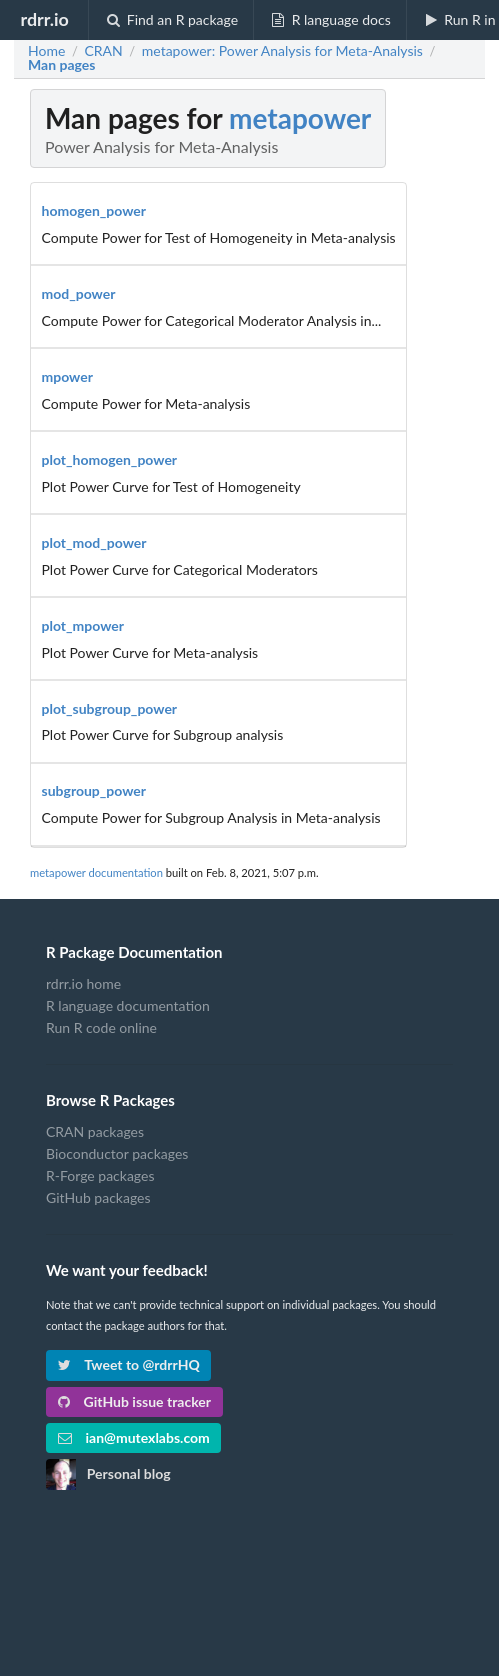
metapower (300, 118)
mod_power (79, 293)
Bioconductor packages (117, 1153)
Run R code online (101, 1027)
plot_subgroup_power (110, 708)
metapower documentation (96, 872)
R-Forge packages (100, 1175)
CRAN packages (95, 1132)
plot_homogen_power (110, 459)
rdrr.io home (83, 984)
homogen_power (94, 210)
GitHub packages (98, 1197)
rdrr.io (44, 19)
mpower (67, 376)
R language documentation (128, 1005)
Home (46, 51)
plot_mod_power (94, 542)
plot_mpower (83, 625)
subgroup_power (94, 790)
